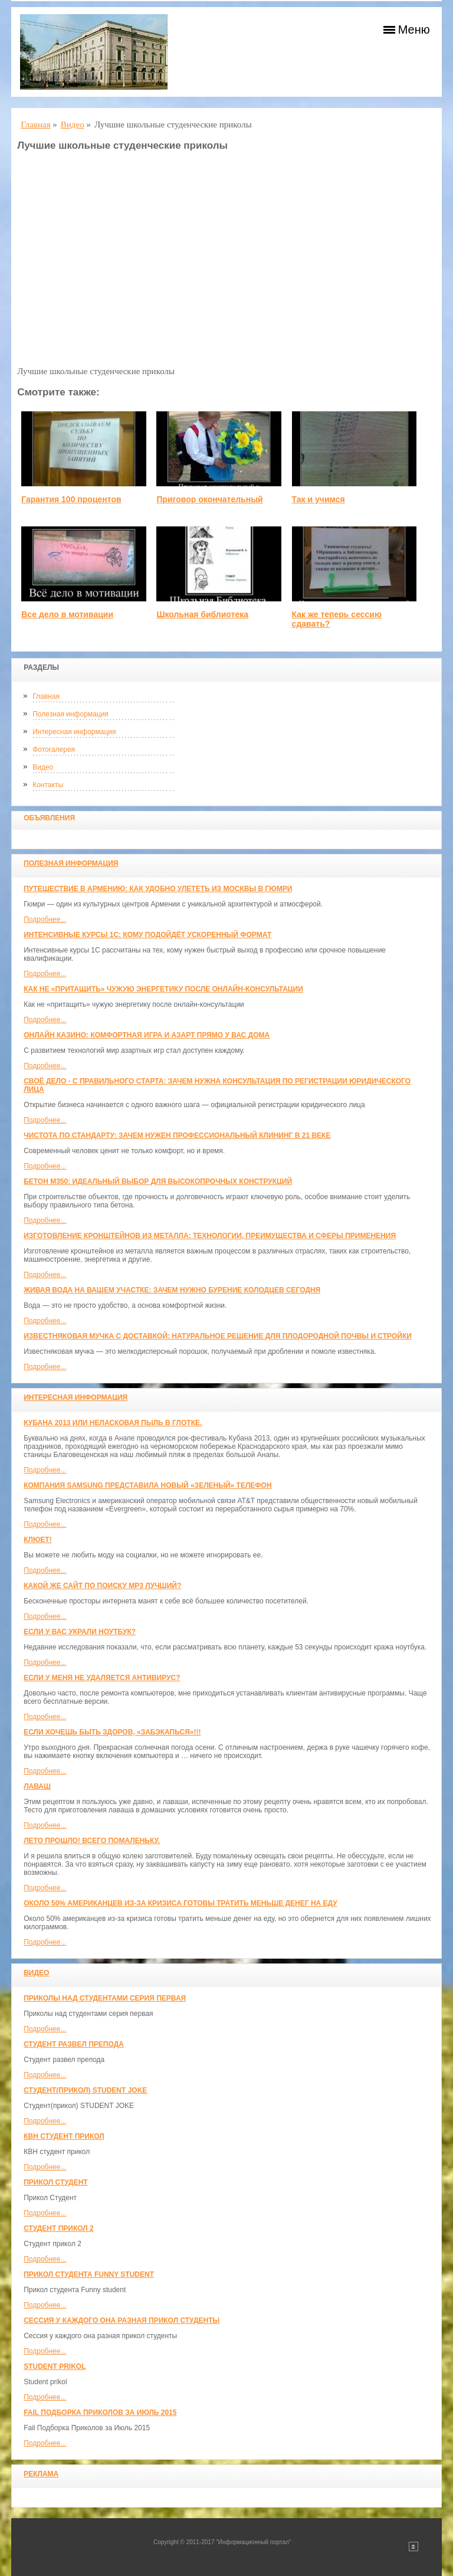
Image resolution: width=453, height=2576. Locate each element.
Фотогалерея (53, 749)
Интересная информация (74, 732)
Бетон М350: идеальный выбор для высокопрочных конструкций (158, 1181)
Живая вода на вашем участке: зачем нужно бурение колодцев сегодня (172, 1290)
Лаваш (37, 1786)
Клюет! (37, 1540)
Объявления (49, 818)
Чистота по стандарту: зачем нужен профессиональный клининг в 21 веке (177, 1135)
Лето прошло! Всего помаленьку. (92, 1841)
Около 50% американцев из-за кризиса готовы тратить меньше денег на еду (180, 1903)
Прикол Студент (55, 2182)
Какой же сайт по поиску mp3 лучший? (102, 1586)
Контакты (47, 785)
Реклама (41, 2474)
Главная (46, 696)
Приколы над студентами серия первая (105, 1998)
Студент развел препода (74, 2044)
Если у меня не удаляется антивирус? (102, 1678)
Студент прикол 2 (58, 2228)
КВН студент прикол (64, 2136)
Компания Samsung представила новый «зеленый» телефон (147, 1485)
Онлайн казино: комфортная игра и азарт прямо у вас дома (147, 1035)
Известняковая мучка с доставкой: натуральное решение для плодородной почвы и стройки (218, 1336)
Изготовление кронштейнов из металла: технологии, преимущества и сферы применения (210, 1236)
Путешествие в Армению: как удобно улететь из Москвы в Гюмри (158, 889)
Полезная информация (70, 714)
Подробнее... (45, 919)
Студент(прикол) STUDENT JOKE (85, 2090)
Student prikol (55, 2366)
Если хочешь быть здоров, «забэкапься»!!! (112, 1732)
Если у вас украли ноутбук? (80, 1632)
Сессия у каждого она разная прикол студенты (121, 2320)
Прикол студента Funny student (89, 2274)
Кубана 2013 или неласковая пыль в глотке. (113, 1423)
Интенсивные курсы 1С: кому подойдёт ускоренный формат (147, 935)
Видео (42, 767)
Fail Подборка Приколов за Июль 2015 (100, 2412)
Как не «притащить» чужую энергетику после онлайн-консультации (163, 989)
